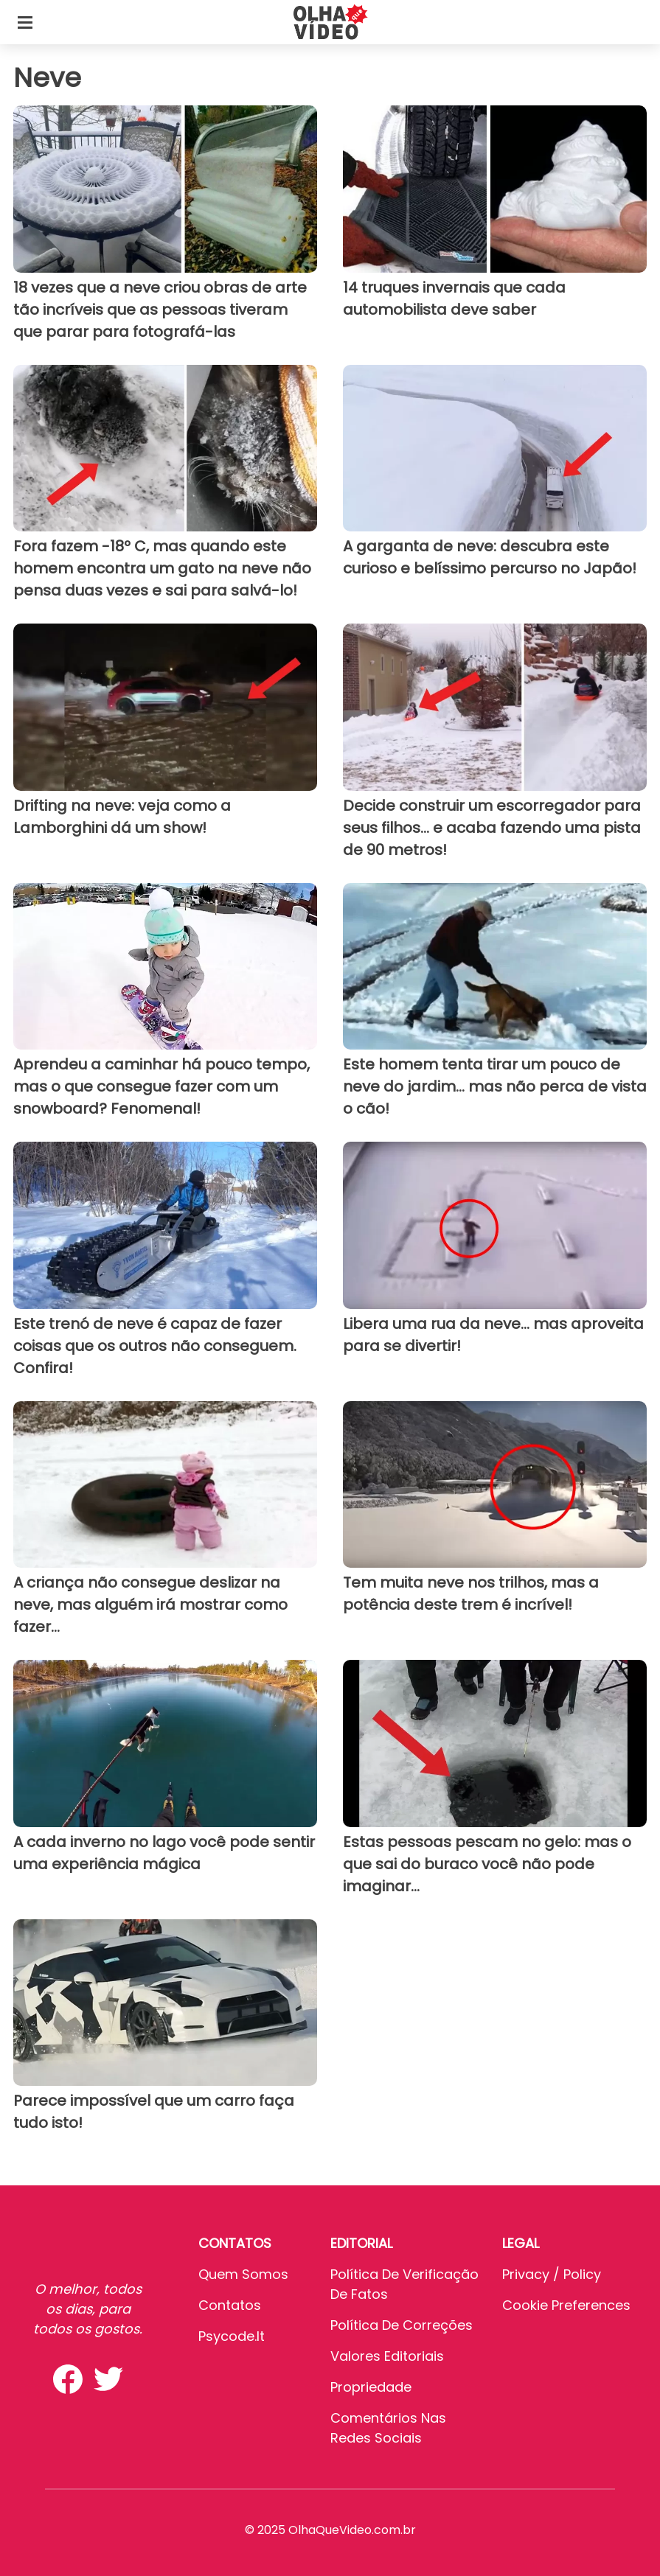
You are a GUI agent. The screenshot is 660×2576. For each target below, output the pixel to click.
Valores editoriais (387, 2356)
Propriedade (370, 2387)
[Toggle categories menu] (25, 22)
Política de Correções (401, 2325)
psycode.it (231, 2336)
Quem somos (243, 2274)
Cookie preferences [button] (566, 2305)
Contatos (229, 2305)
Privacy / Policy (551, 2274)
